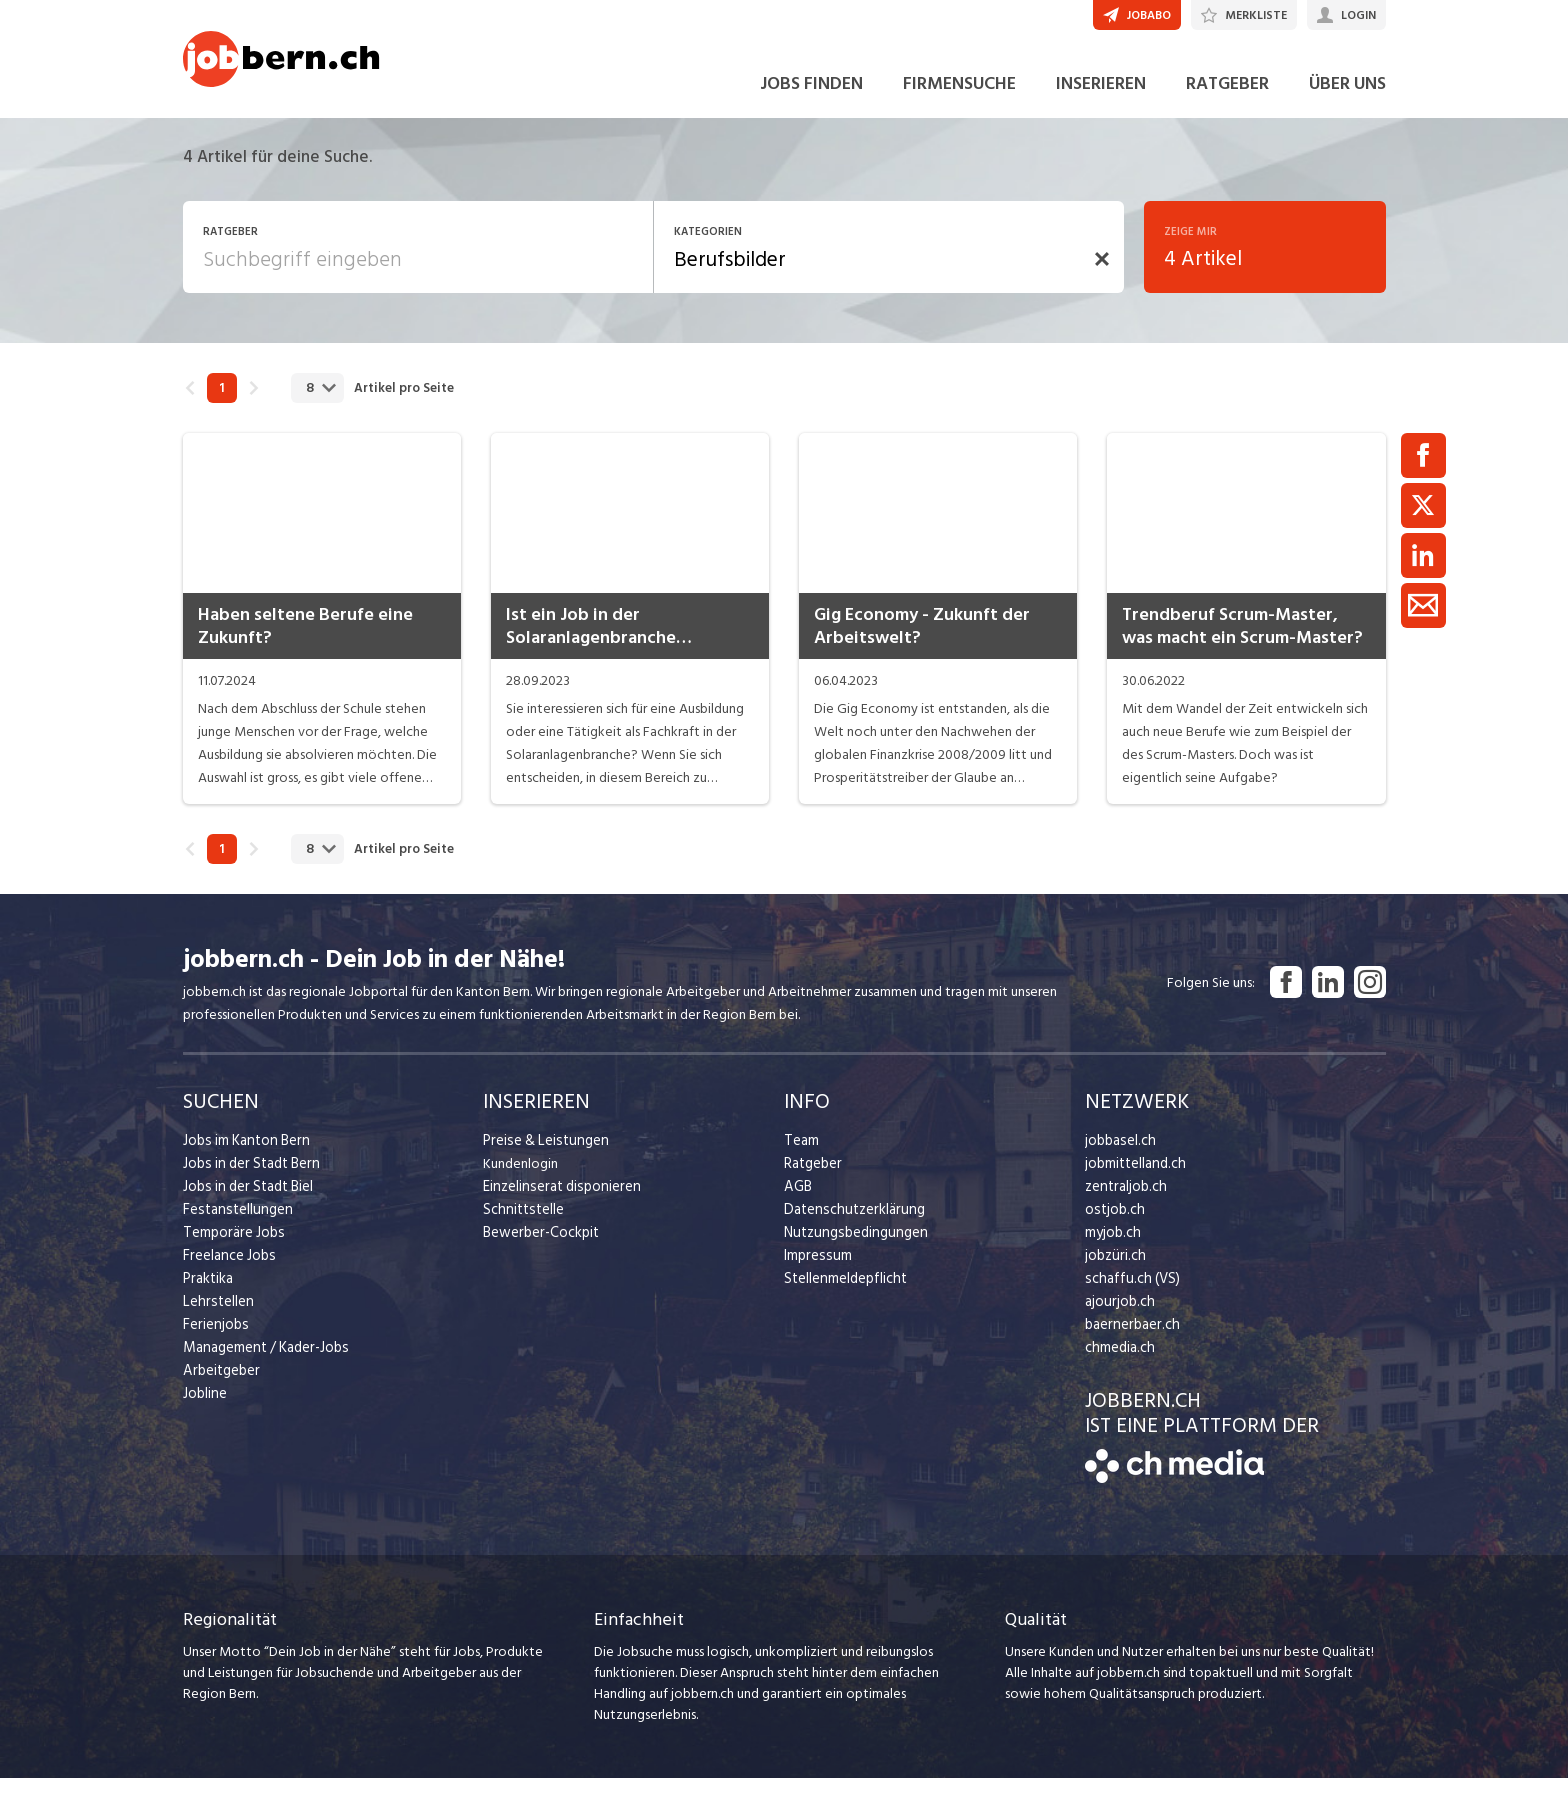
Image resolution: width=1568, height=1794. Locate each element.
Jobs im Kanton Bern (243, 1155)
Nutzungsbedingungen (851, 1247)
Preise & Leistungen (541, 1155)
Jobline (204, 1408)
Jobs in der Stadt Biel (245, 1201)
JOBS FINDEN (811, 98)
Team (800, 1155)
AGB (797, 1201)
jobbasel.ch (1118, 1155)
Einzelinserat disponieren (557, 1201)
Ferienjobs (214, 1339)
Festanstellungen (234, 1224)
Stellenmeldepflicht (843, 1293)
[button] (1102, 274)
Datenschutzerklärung (849, 1224)
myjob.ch (1112, 1247)
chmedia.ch (1118, 1362)
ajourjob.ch (1118, 1316)
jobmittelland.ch (1134, 1178)
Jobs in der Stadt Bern (248, 1178)
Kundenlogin (520, 1178)
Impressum (815, 1270)
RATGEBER (1227, 98)
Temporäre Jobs (231, 1247)
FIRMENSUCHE (959, 98)
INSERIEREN (1101, 98)
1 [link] (221, 403)
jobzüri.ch (1113, 1270)
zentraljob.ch (1124, 1201)
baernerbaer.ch (1129, 1339)
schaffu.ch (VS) (1128, 1293)
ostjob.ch (1113, 1224)
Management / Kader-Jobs (263, 1362)
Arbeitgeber (220, 1385)
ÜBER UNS (1347, 98)
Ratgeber (812, 1178)
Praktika (207, 1293)
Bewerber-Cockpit (539, 1247)
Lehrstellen (215, 1316)
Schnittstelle (521, 1224)
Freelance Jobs (227, 1270)
